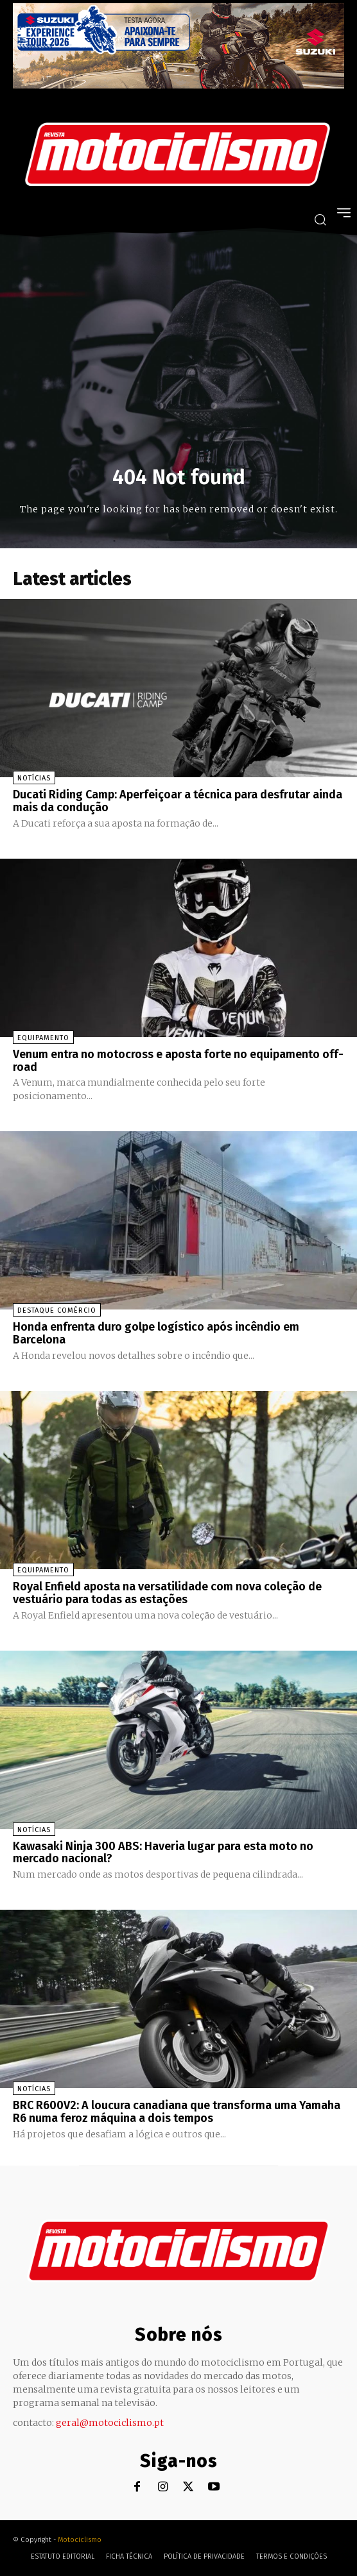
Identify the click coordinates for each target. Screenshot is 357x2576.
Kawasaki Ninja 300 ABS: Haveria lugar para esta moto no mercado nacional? (163, 1852)
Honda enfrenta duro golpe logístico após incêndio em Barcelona (156, 1333)
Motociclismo (79, 2540)
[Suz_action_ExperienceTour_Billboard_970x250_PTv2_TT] (178, 85)
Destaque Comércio (56, 1310)
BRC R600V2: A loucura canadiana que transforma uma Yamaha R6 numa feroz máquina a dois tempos (176, 2111)
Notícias (34, 778)
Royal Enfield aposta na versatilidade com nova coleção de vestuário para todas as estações (167, 1592)
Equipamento (43, 1038)
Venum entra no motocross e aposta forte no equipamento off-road (178, 1060)
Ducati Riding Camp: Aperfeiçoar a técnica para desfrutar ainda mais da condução (177, 800)
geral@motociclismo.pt (110, 2423)
